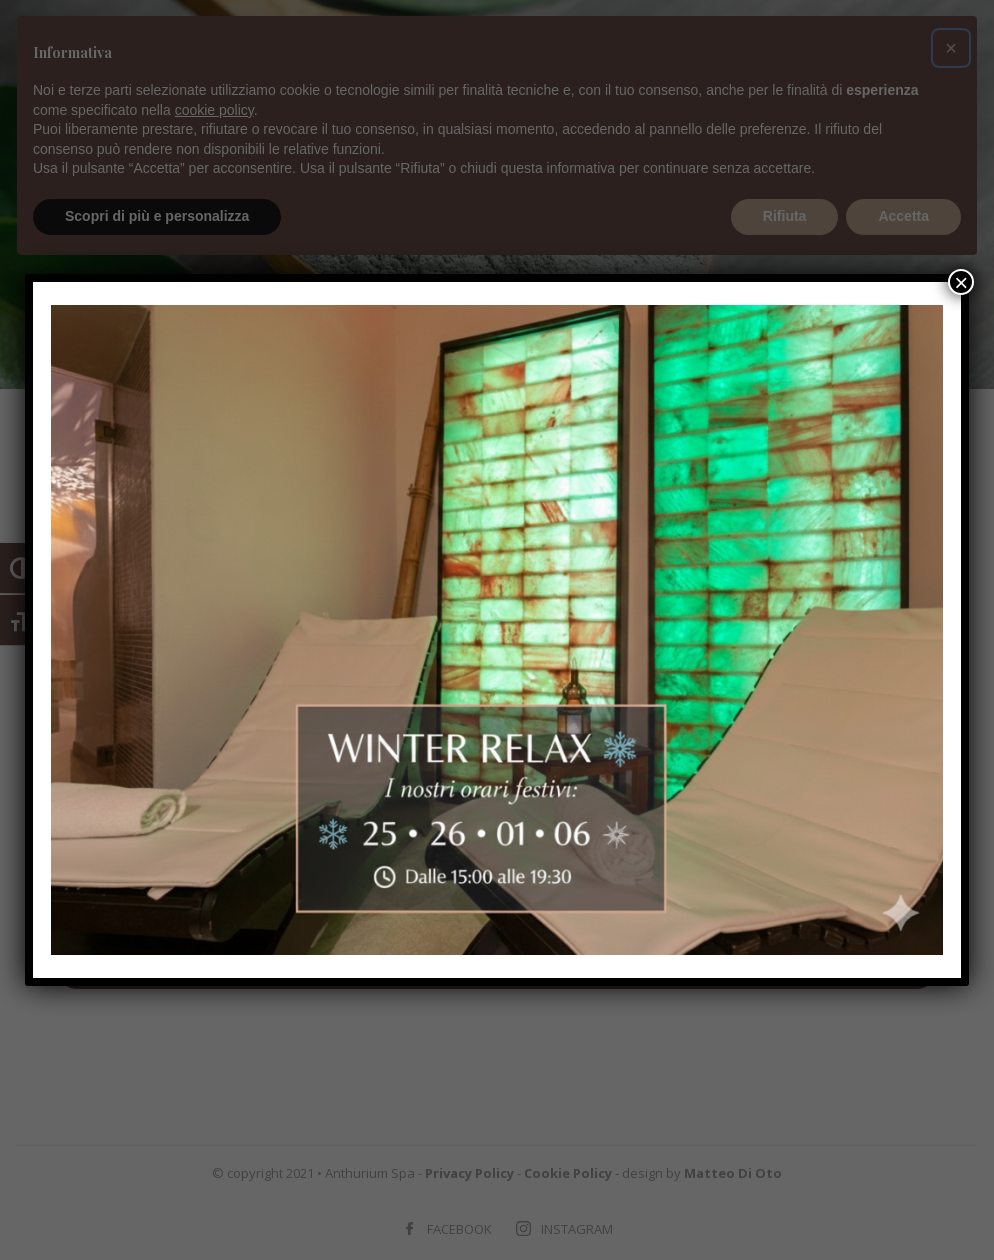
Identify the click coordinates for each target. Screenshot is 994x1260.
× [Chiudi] (961, 282)
